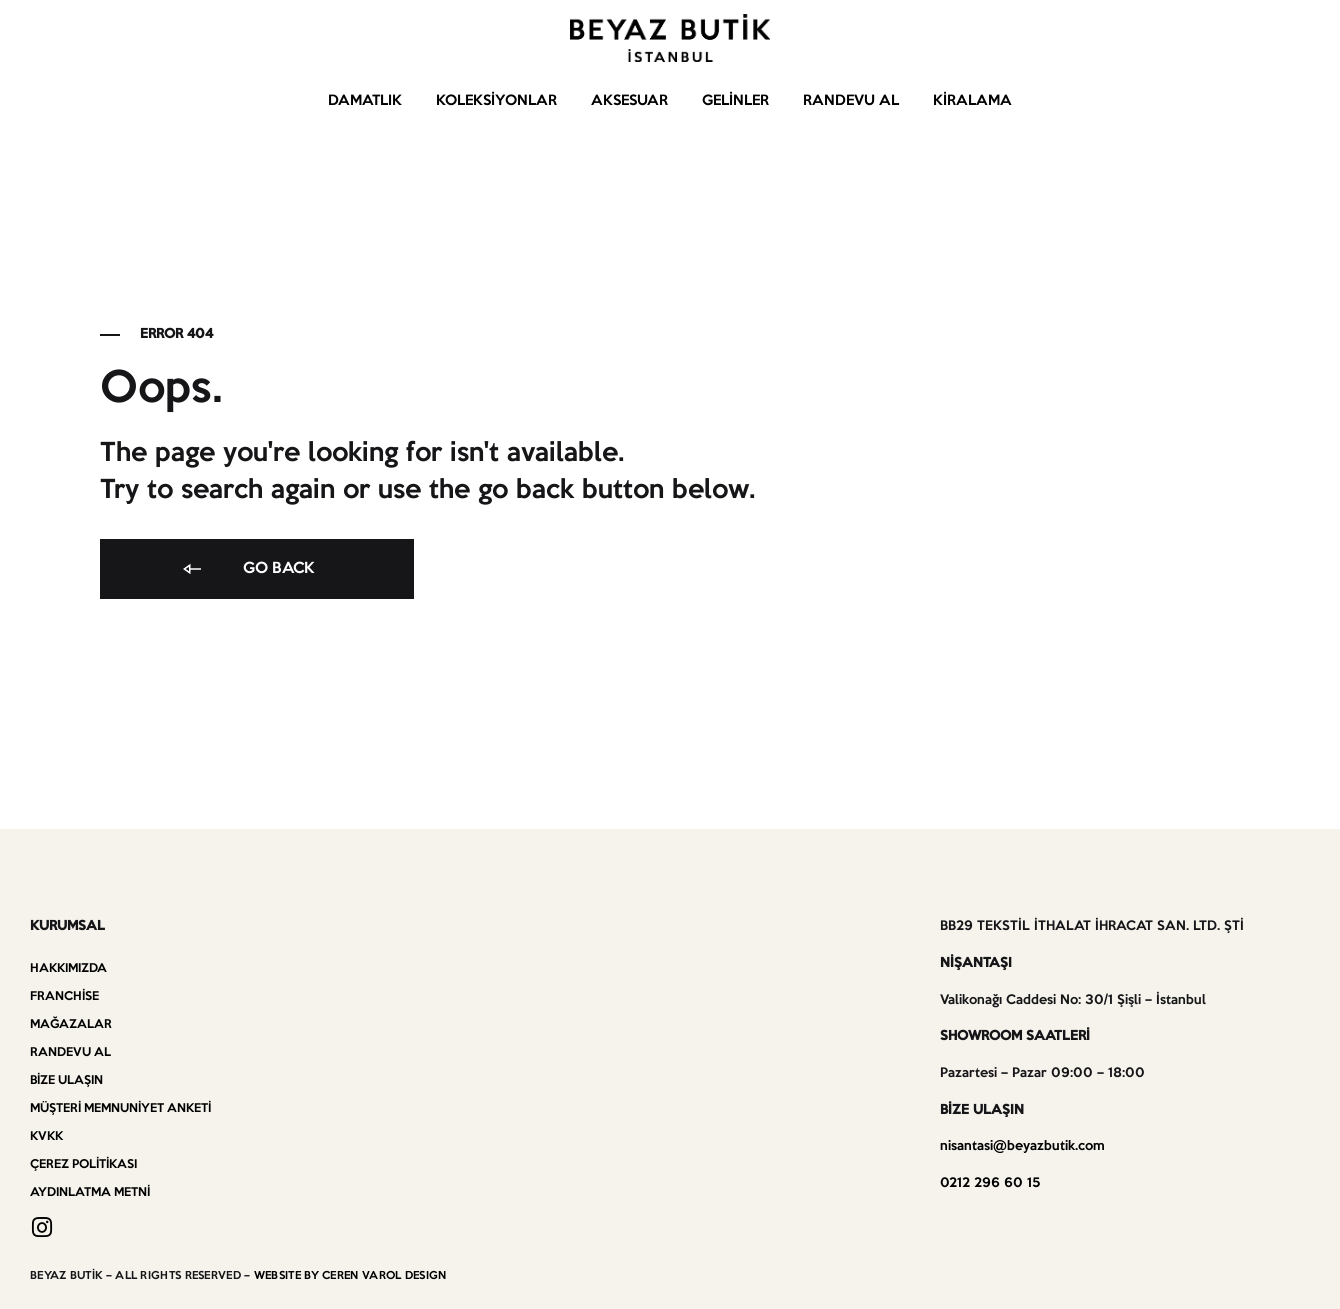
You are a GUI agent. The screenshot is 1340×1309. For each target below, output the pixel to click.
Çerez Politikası (83, 1164)
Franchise (64, 996)
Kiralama (972, 101)
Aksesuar (629, 101)
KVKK (46, 1136)
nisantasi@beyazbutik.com (1022, 1146)
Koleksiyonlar (496, 101)
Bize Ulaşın (66, 1080)
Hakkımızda (68, 968)
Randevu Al (851, 101)
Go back (247, 570)
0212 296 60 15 (990, 1183)
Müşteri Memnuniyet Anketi (120, 1108)
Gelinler (735, 101)
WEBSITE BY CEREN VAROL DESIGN (350, 1276)
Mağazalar (71, 1024)
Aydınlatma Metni (90, 1192)
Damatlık (365, 101)
